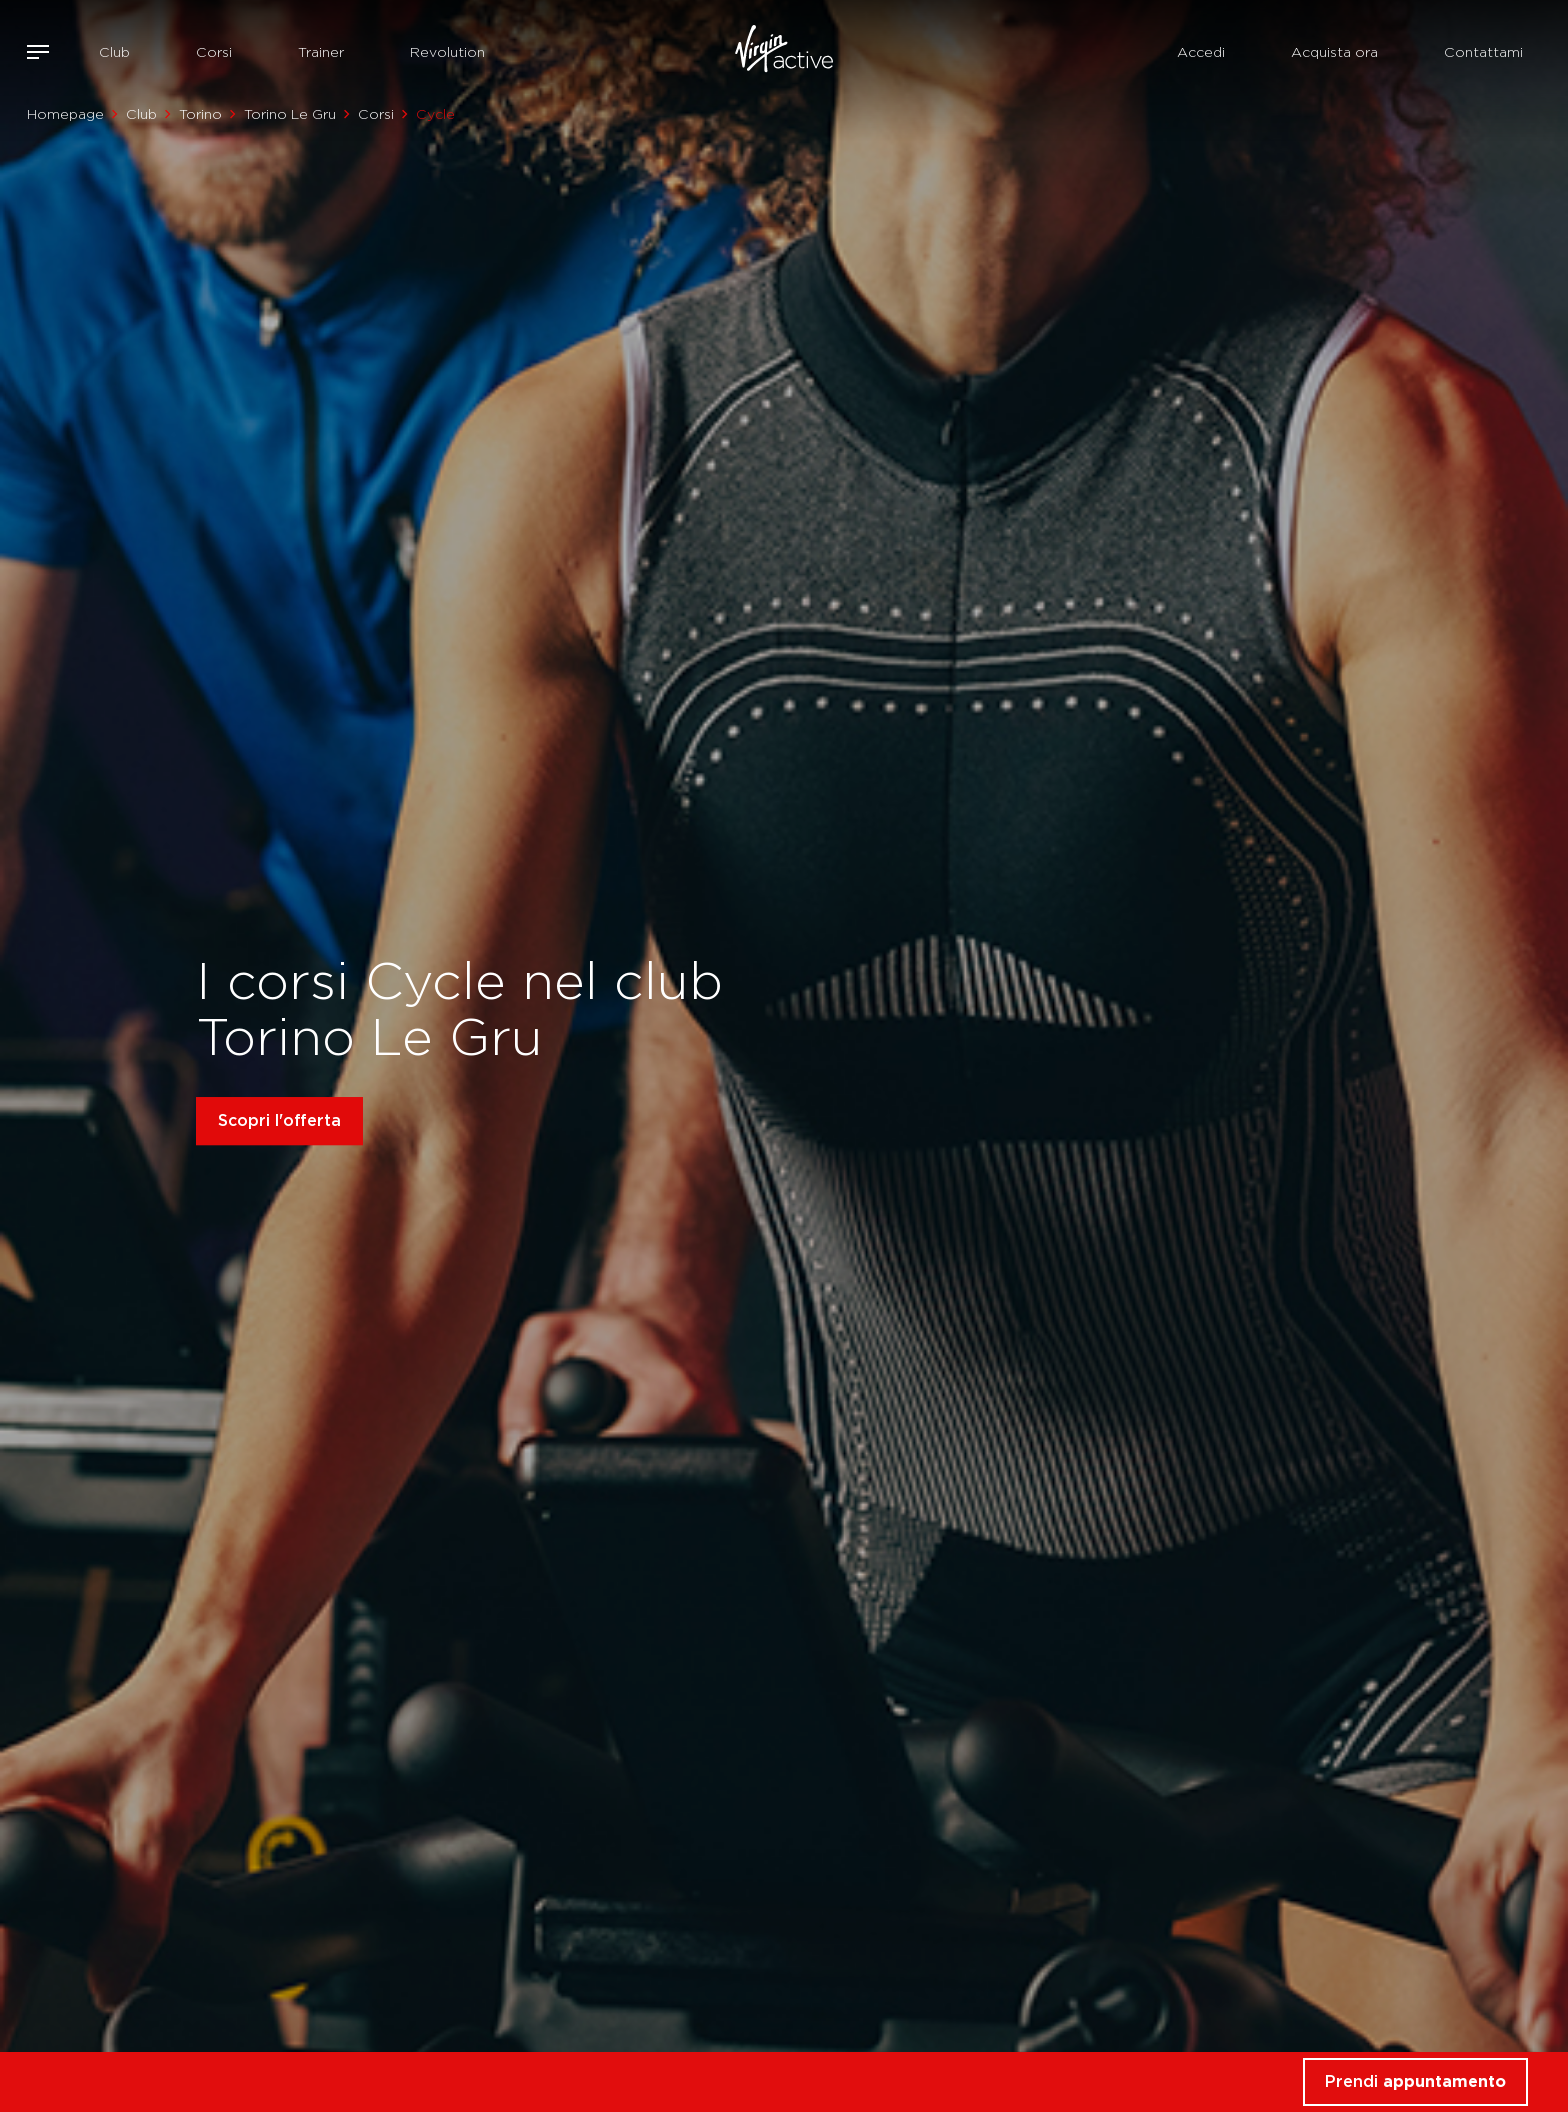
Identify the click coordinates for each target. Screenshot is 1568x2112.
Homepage (65, 114)
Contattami (1483, 52)
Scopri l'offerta (279, 1120)
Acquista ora (1334, 52)
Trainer (321, 52)
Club (114, 52)
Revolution (447, 52)
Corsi (214, 52)
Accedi (1201, 52)
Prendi (1415, 2081)
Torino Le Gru (290, 114)
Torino (200, 114)
